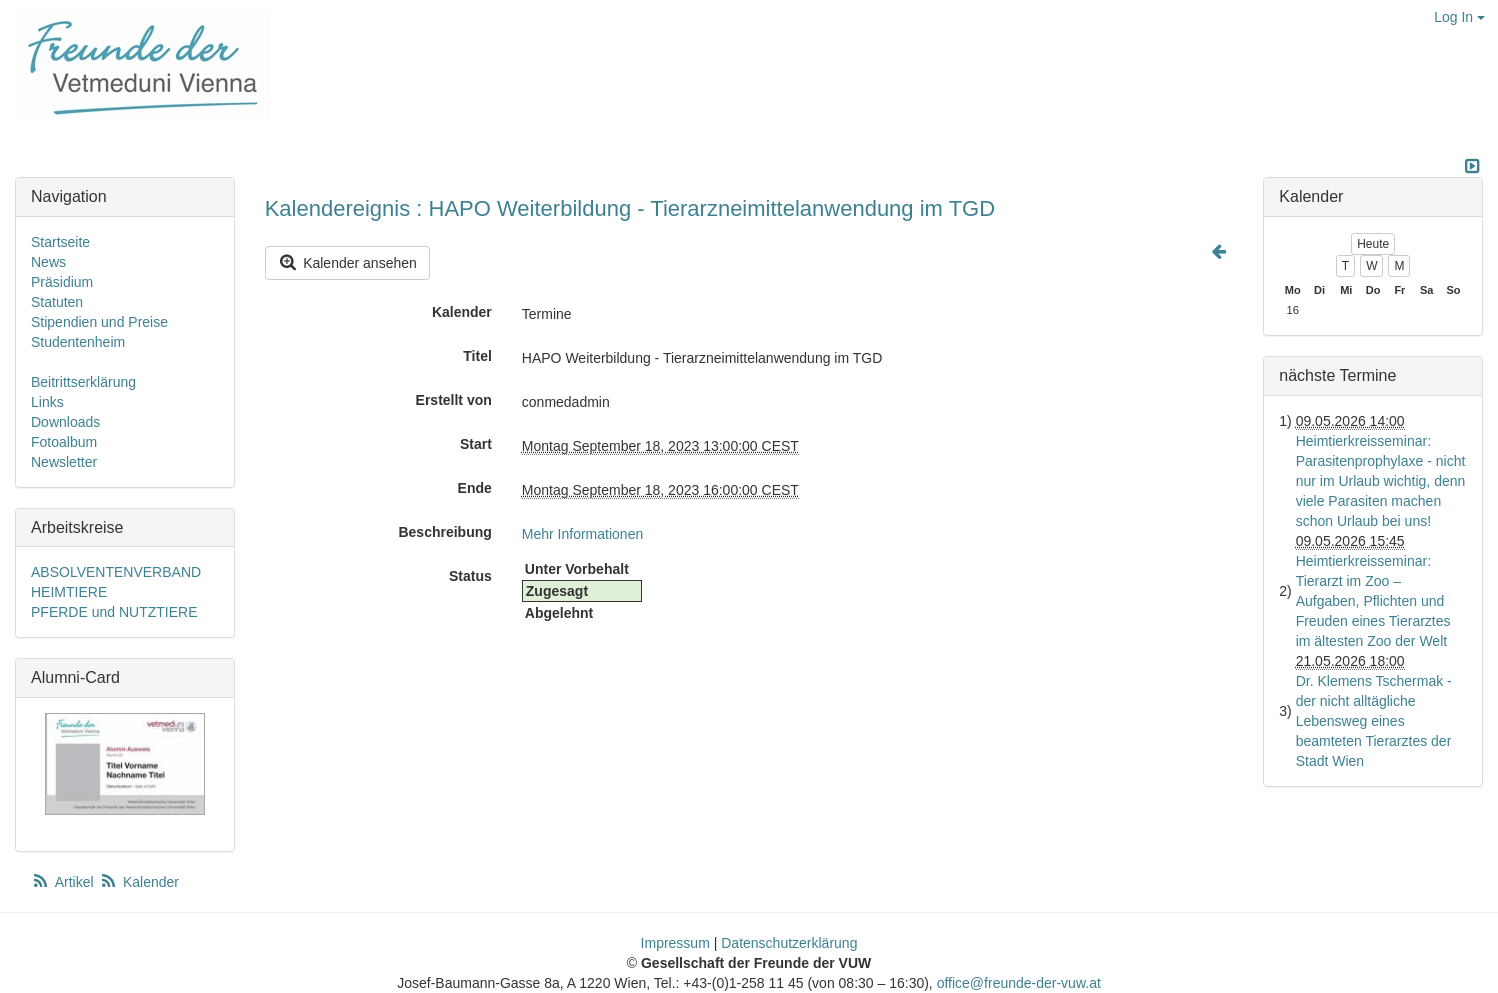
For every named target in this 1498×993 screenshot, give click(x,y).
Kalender (462, 312)
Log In (1459, 17)
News (48, 262)
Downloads (65, 422)
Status (470, 576)
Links (47, 402)
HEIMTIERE (69, 592)
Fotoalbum (64, 442)
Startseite (60, 242)
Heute (1373, 244)
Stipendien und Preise (99, 322)
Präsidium (62, 282)
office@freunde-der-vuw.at (1019, 983)
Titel (477, 356)
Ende (475, 488)
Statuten (57, 302)
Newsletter (64, 462)
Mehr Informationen (582, 534)
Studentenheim (78, 342)
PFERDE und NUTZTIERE (114, 612)
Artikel (64, 882)
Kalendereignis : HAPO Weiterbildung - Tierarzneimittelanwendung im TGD (630, 208)
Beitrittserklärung (83, 382)
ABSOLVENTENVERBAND (116, 572)
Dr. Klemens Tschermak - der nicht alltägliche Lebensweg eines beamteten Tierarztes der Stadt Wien (1374, 721)
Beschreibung (444, 532)
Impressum (675, 943)
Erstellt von (454, 400)
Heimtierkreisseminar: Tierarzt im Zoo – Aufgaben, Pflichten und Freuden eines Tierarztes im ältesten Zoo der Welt (1373, 601)
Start (476, 444)
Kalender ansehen (347, 262)
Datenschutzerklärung (789, 943)
